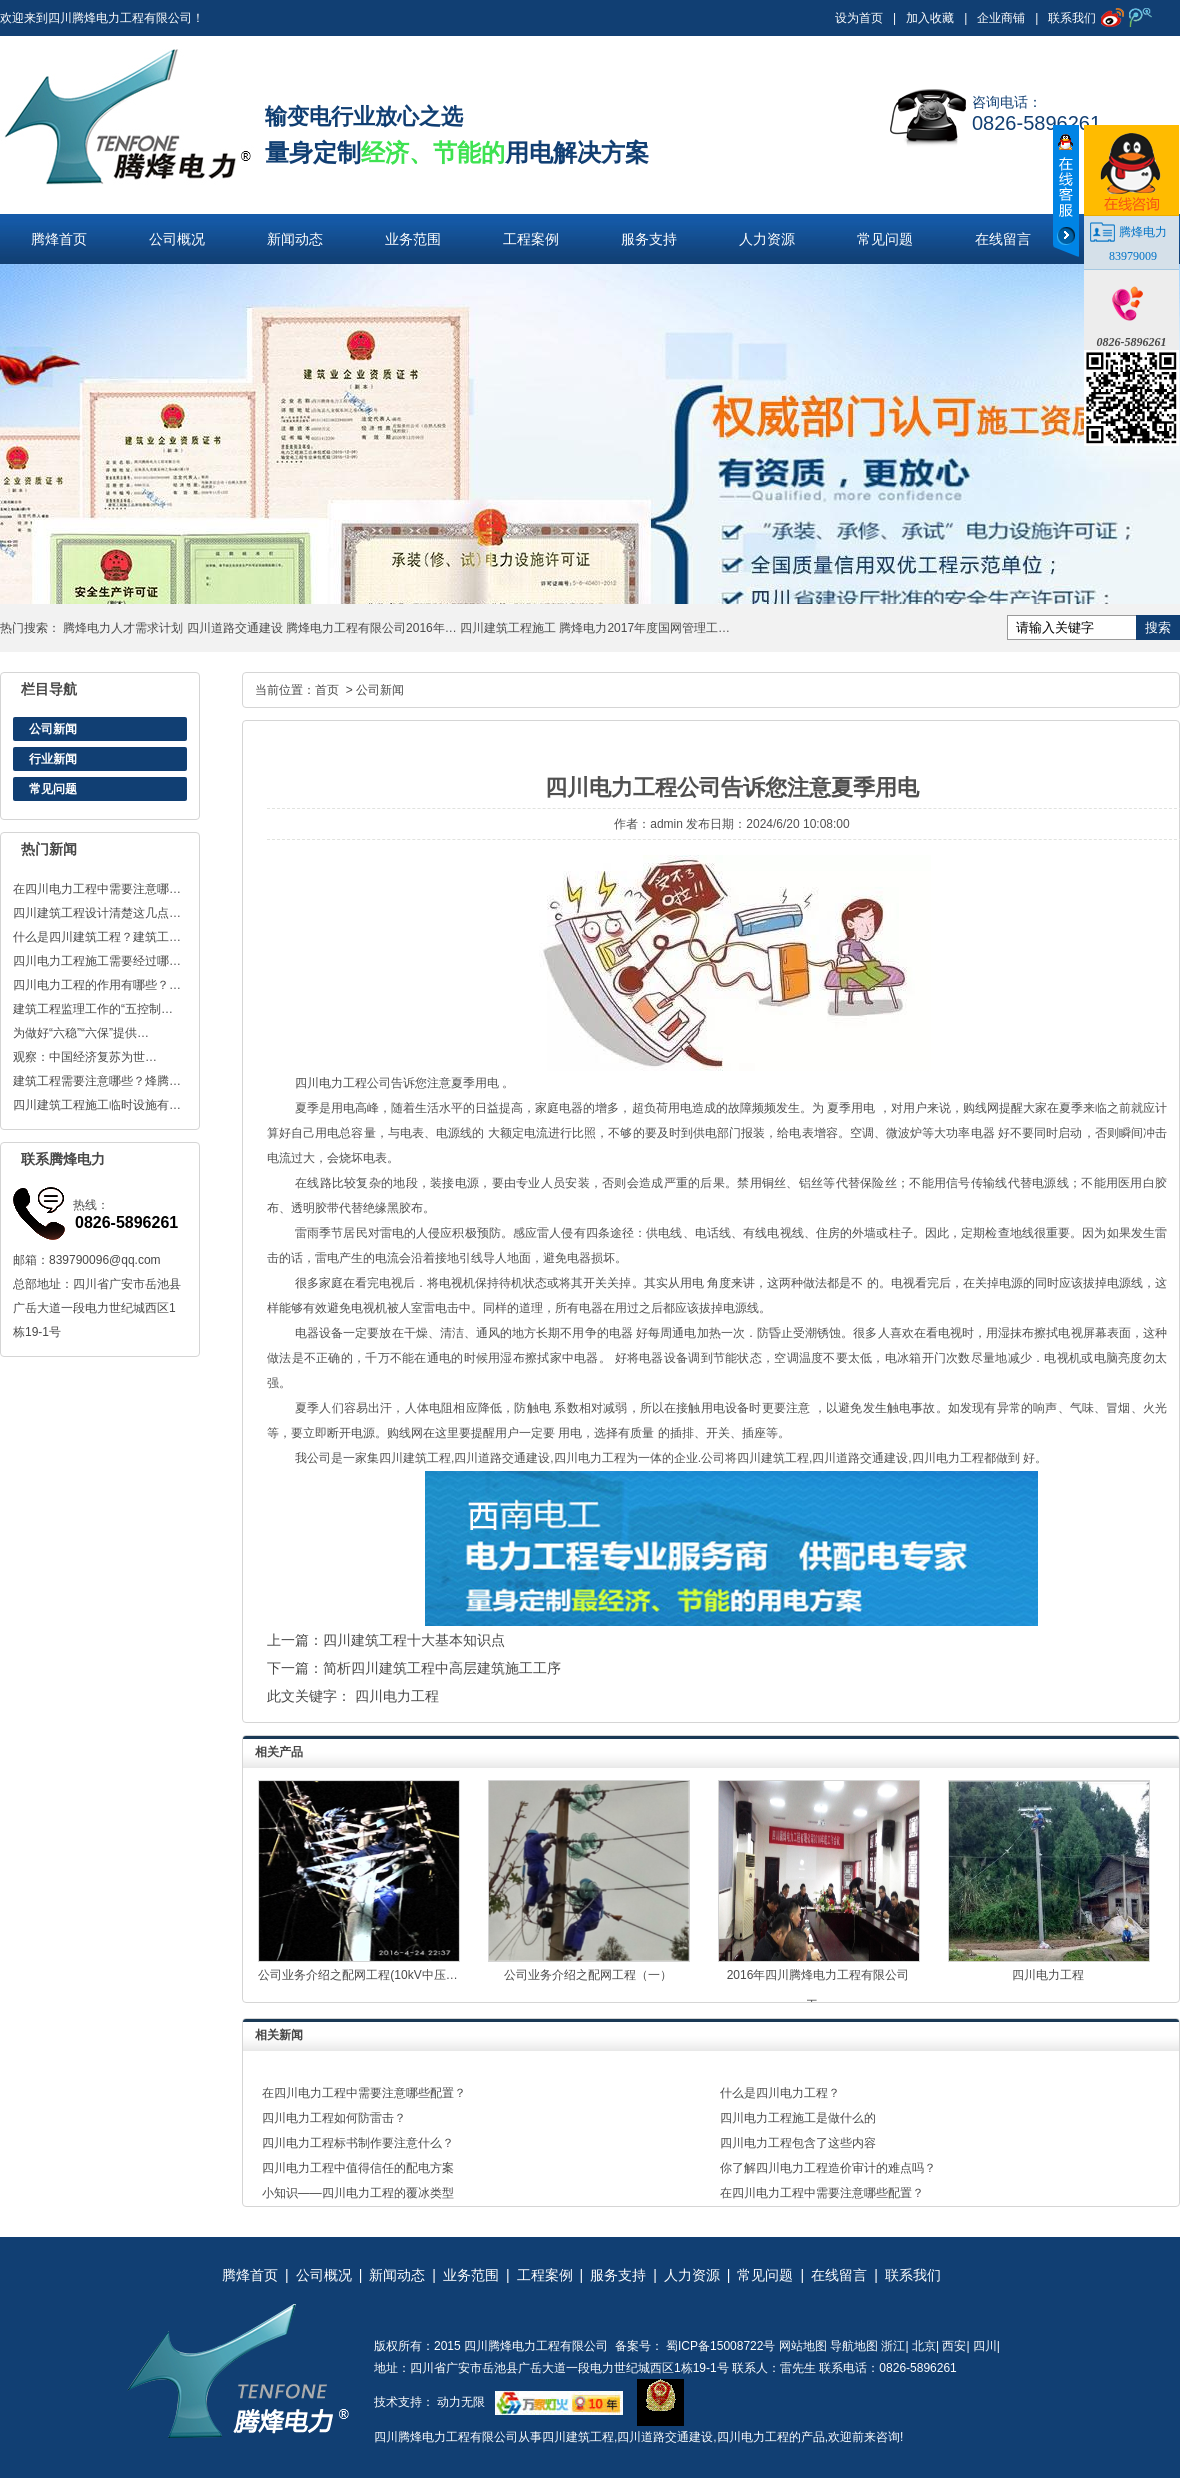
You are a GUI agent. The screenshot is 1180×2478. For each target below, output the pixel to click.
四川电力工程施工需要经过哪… (97, 961)
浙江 (893, 2346)
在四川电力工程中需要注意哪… (97, 889)
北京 (924, 2346)
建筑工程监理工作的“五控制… (93, 1009)
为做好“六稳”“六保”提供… (81, 1033)
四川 (985, 2346)
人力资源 (767, 239)
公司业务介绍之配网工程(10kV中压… (357, 1975)
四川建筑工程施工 (508, 628)
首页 (327, 690)
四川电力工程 (331, 1083)
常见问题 (885, 239)
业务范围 (413, 239)
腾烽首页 (59, 239)
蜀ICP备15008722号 (719, 2346)
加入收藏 (930, 18)
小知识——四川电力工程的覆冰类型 (358, 2193)
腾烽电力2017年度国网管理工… (644, 628)
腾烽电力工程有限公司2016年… (371, 628)
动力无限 (461, 2402)
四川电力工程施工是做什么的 (798, 2118)
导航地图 (854, 2346)
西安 (954, 2346)
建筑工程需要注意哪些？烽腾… (97, 1081)
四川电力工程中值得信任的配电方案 (358, 2168)
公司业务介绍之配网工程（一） (588, 1975)
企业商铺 (1001, 18)
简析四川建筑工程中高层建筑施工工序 (442, 1668)
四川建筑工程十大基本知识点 (414, 1640)
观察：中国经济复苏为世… (85, 1057)
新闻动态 (295, 239)
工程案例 (531, 239)
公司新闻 (53, 729)
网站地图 (803, 2346)
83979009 (1133, 256)
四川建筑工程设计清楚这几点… (97, 913)
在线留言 (1003, 239)
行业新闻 (53, 759)
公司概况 (177, 239)
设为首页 (859, 18)
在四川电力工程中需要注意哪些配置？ (364, 2093)
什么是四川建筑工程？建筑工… (97, 937)
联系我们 (1072, 18)
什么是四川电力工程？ (780, 2093)
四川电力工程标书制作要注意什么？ (358, 2143)
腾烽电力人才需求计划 (123, 628)
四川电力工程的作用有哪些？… (97, 985)
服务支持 (649, 239)
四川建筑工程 (578, 2437)
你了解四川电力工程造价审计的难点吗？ (828, 2168)
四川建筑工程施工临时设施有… (97, 1105)
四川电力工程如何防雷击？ (334, 2118)
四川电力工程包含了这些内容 (798, 2143)
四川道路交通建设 (235, 628)
